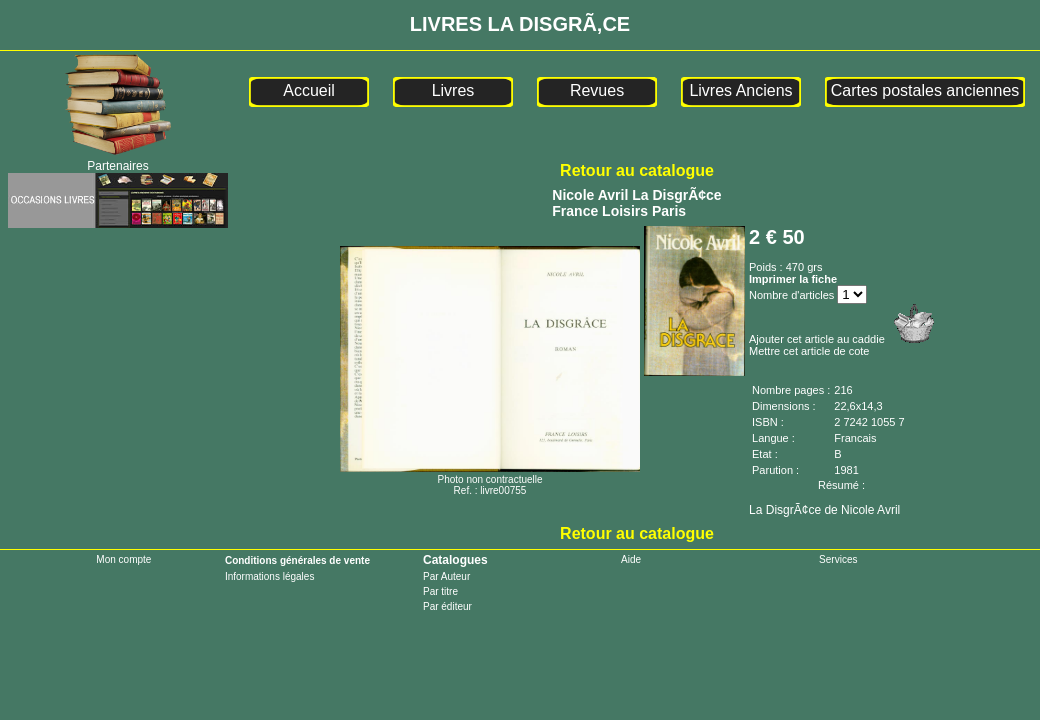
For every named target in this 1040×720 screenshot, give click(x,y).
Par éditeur (447, 606)
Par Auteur (446, 576)
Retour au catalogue (637, 170)
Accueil (309, 90)
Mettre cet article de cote (809, 351)
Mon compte (123, 559)
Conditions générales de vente (297, 560)
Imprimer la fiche (793, 279)
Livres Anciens (740, 90)
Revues (597, 90)
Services (838, 559)
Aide (631, 559)
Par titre (440, 591)
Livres (453, 90)
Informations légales (270, 576)
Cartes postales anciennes (925, 90)
